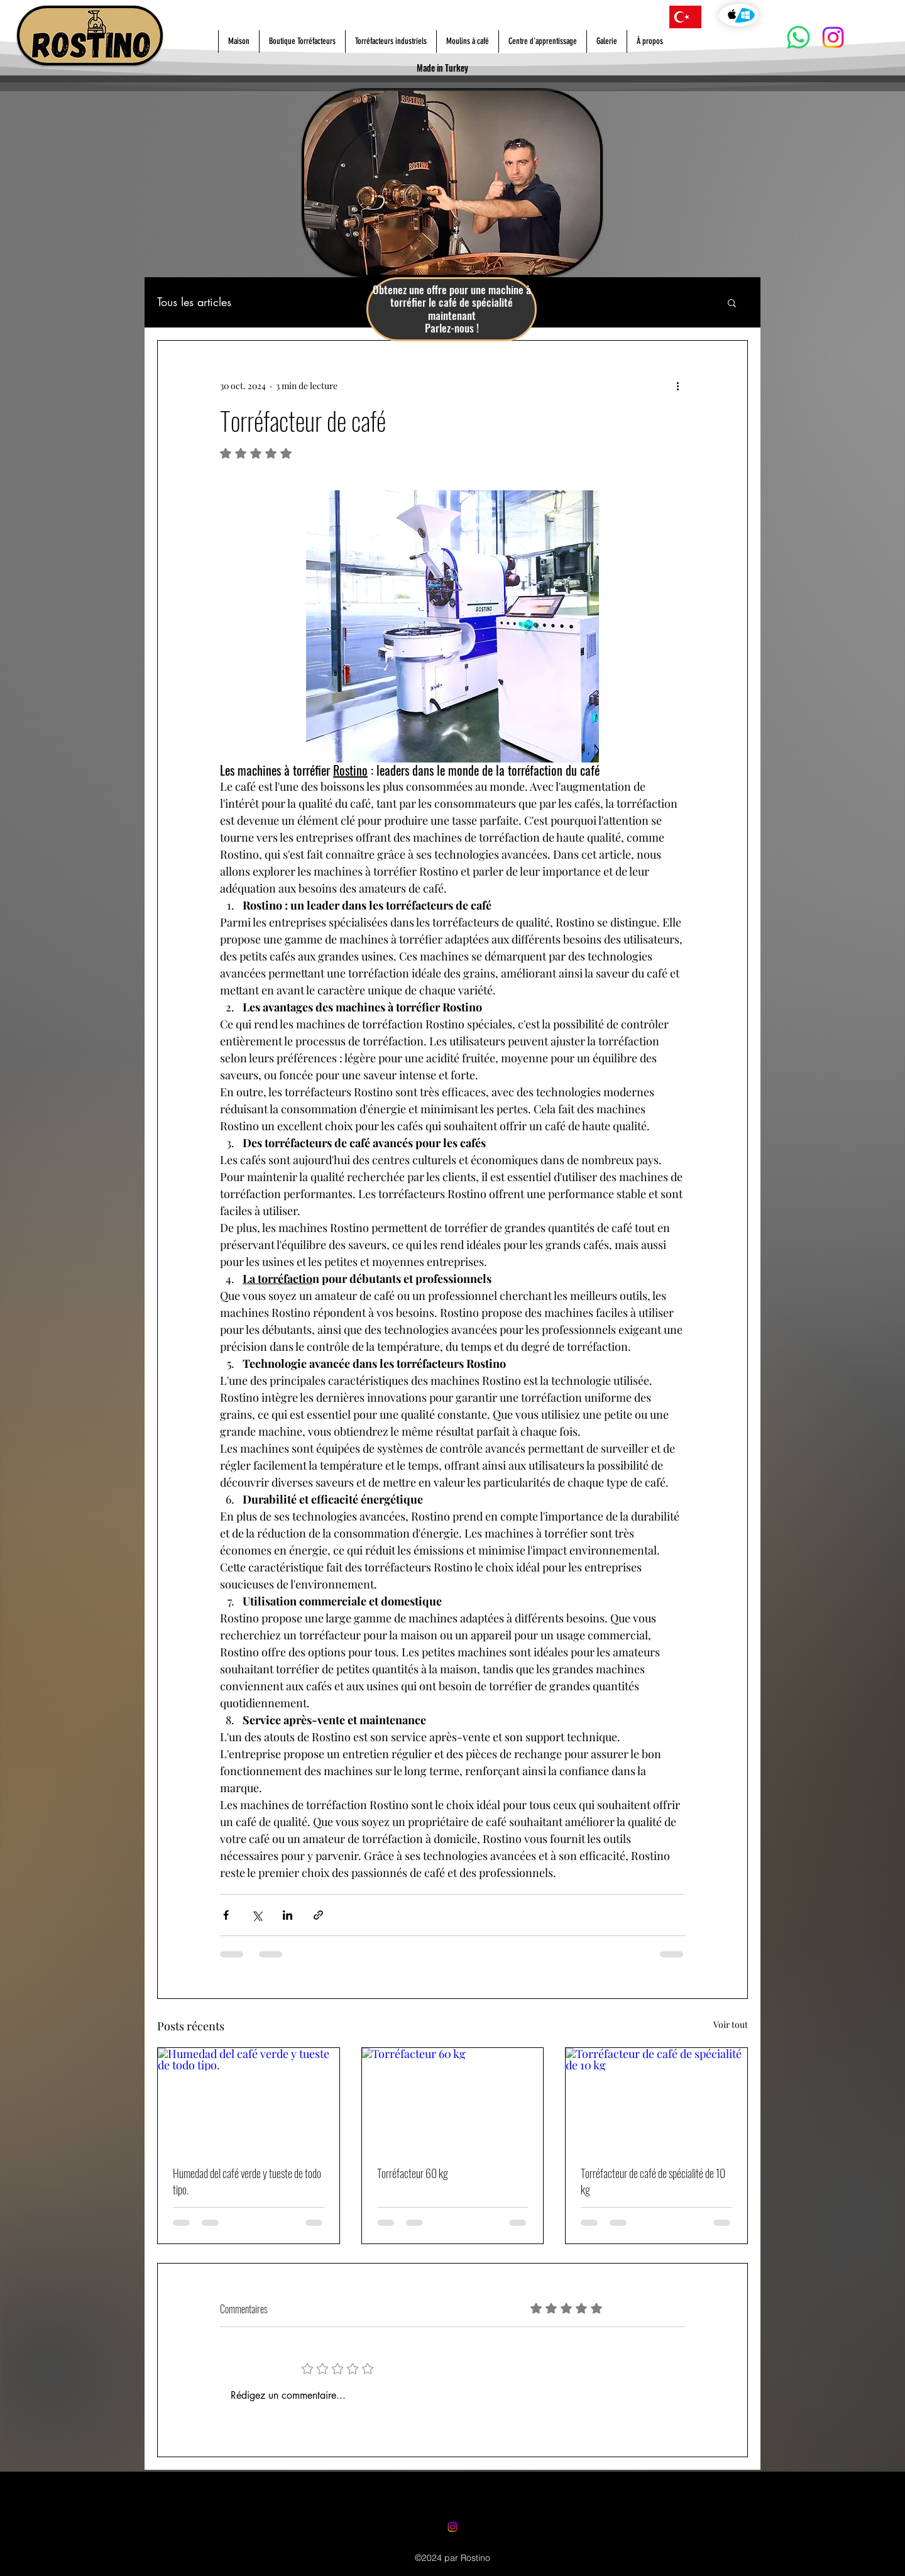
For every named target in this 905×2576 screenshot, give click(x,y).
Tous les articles (194, 301)
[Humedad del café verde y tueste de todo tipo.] (248, 2099)
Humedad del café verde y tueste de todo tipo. (247, 2181)
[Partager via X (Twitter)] (257, 1915)
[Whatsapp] (798, 37)
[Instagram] (833, 37)
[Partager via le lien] (318, 1915)
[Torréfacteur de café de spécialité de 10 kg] (656, 2099)
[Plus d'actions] (677, 386)
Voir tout (730, 2024)
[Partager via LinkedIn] (287, 1915)
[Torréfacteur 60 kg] (453, 2099)
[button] (732, 302)
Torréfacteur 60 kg (412, 2173)
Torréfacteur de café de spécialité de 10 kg (653, 2181)
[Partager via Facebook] (226, 1915)
